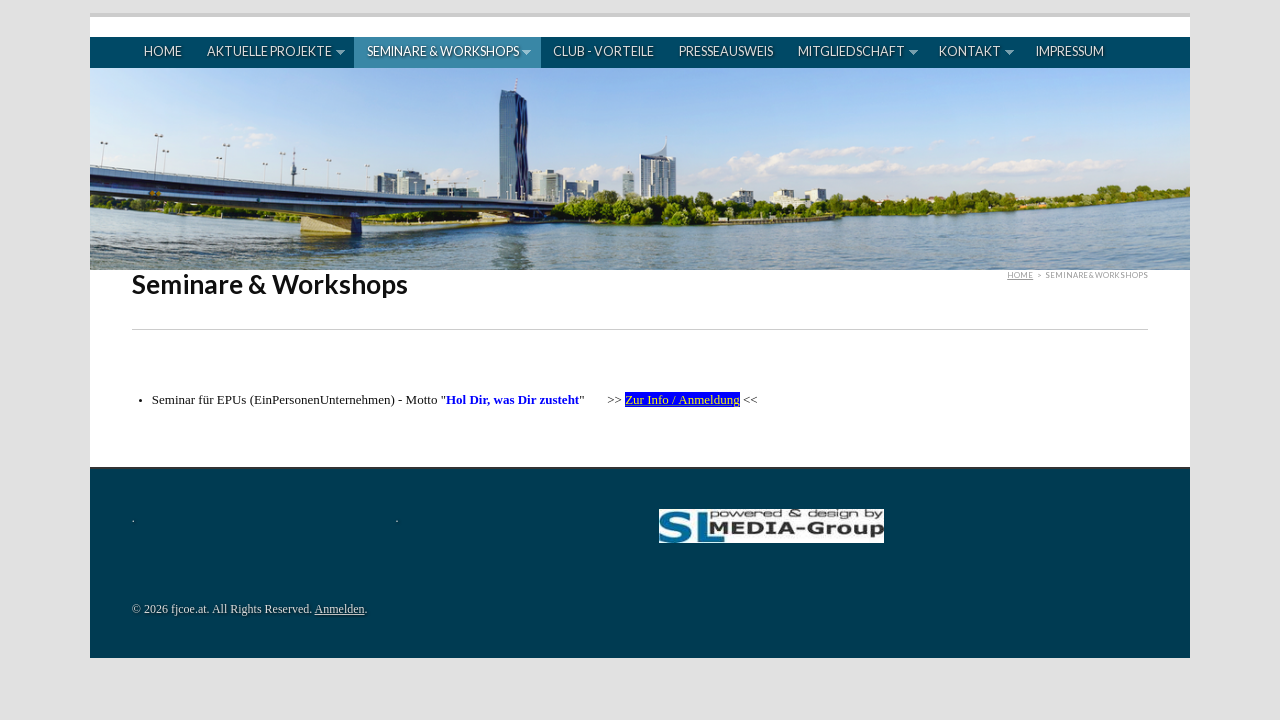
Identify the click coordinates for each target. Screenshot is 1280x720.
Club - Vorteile (603, 51)
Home (163, 51)
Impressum (1070, 51)
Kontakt (970, 52)
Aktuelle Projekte (270, 52)
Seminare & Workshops (442, 52)
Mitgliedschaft (852, 52)
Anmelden (340, 609)
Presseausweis (726, 51)
